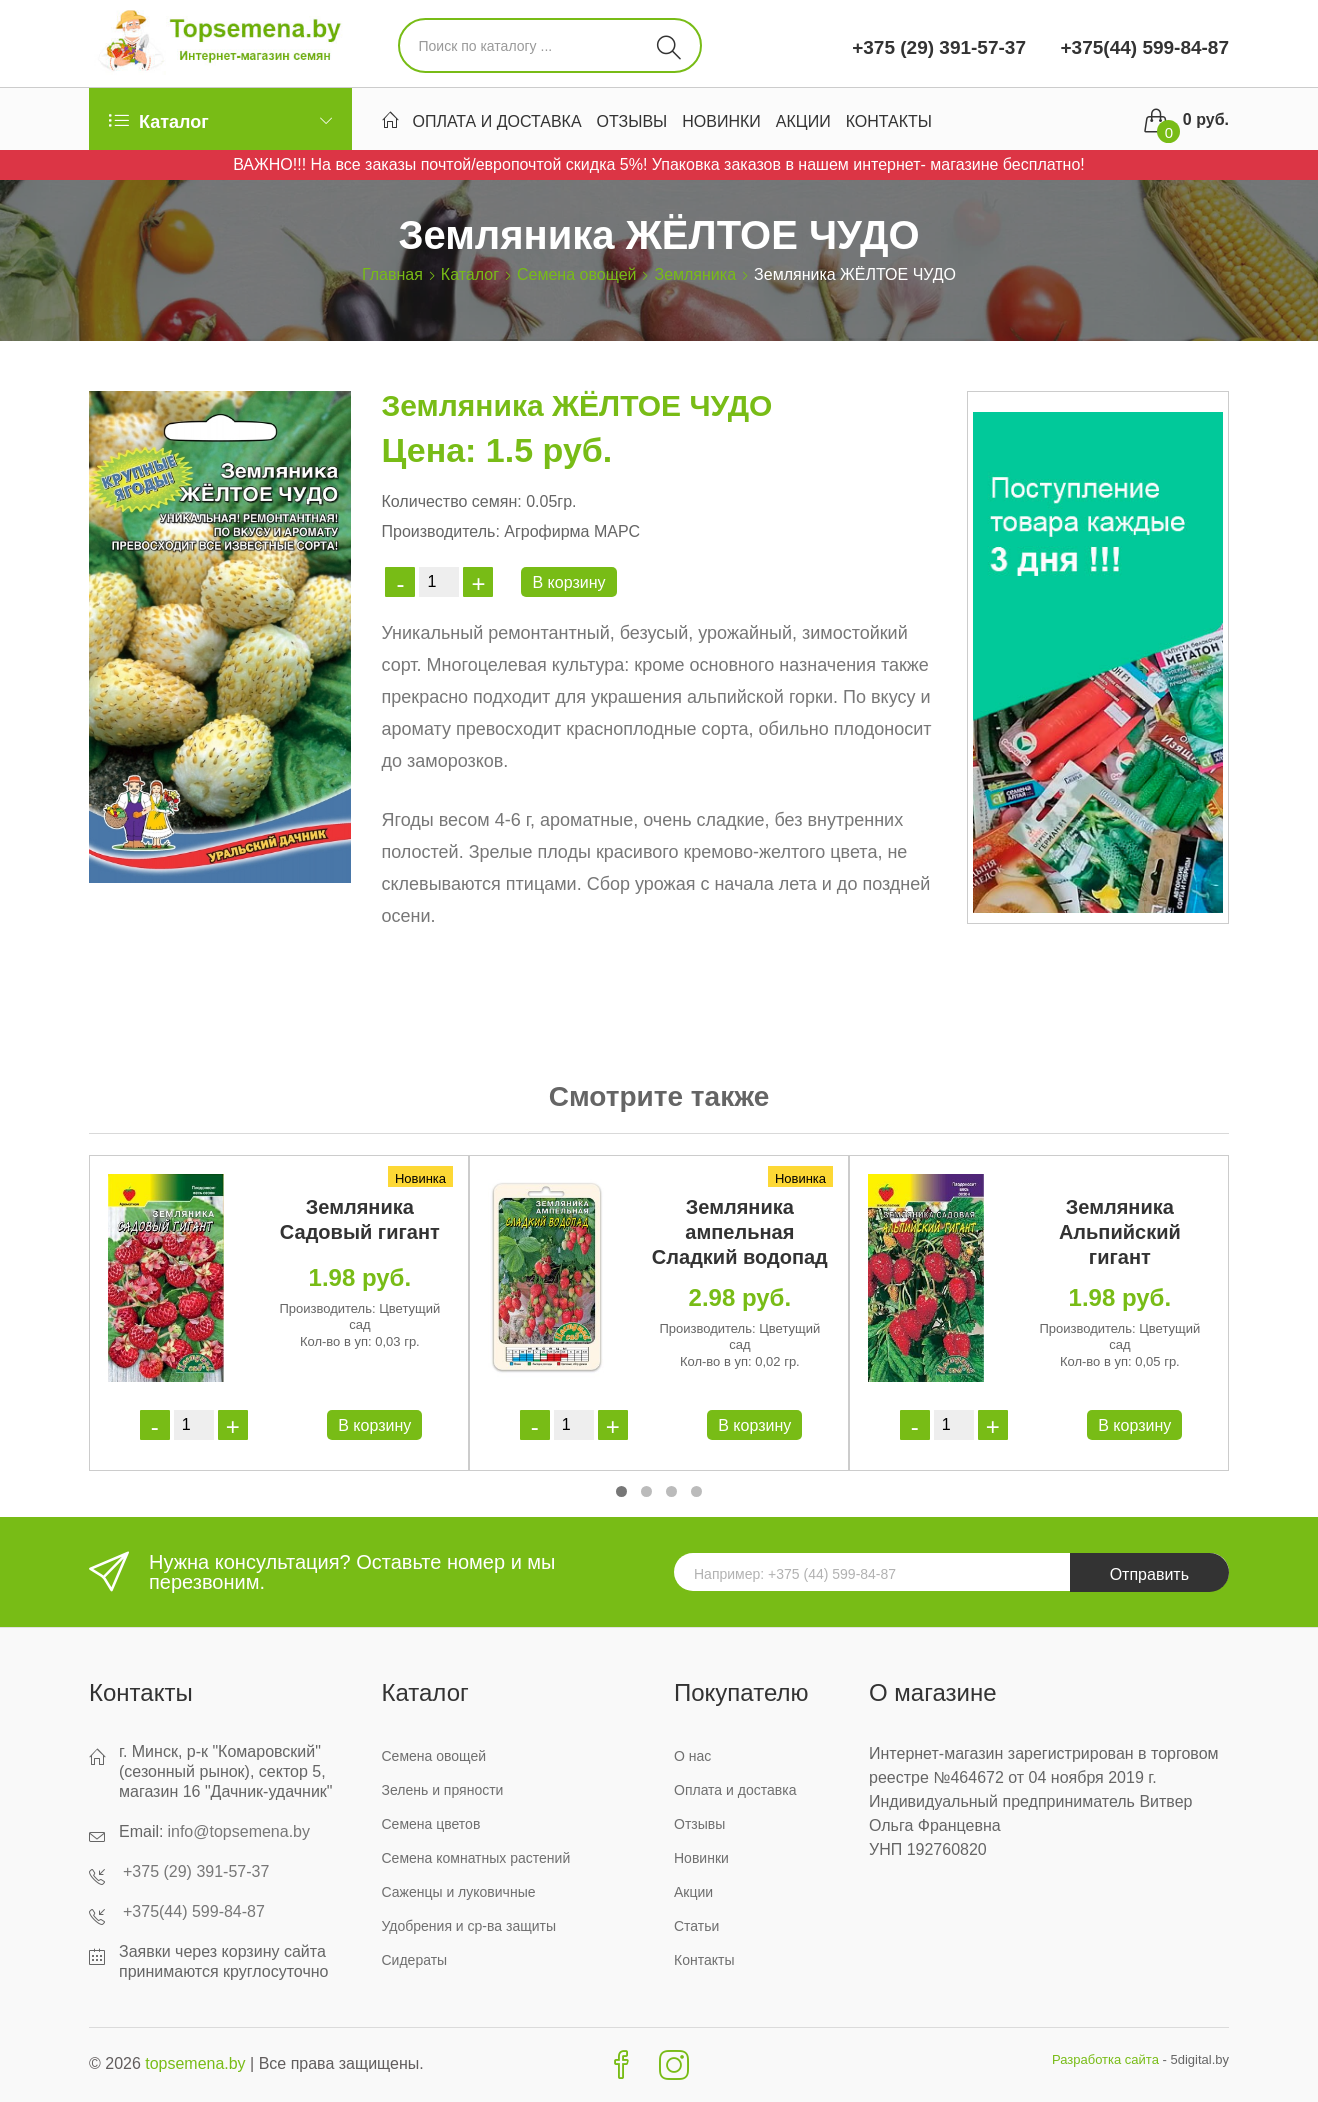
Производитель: (440, 531)
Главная (392, 274)
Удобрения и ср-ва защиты (469, 1926)
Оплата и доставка (497, 121)
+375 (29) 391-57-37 (939, 47)
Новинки (721, 121)
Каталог (470, 274)
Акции (803, 121)
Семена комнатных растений (476, 1858)
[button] (621, 1491)
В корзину (568, 582)
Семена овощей (576, 274)
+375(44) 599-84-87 (1142, 47)
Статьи (696, 1926)
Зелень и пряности (443, 1790)
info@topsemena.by (238, 1831)
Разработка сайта (1105, 2059)
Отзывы (632, 121)
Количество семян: (451, 501)
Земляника (695, 274)
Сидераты (415, 1960)
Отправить (1149, 1574)
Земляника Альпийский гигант (1120, 1232)
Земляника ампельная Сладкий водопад (740, 1232)
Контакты (889, 121)
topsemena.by (195, 2063)
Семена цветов (431, 1824)
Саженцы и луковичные (459, 1892)
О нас (692, 1756)
